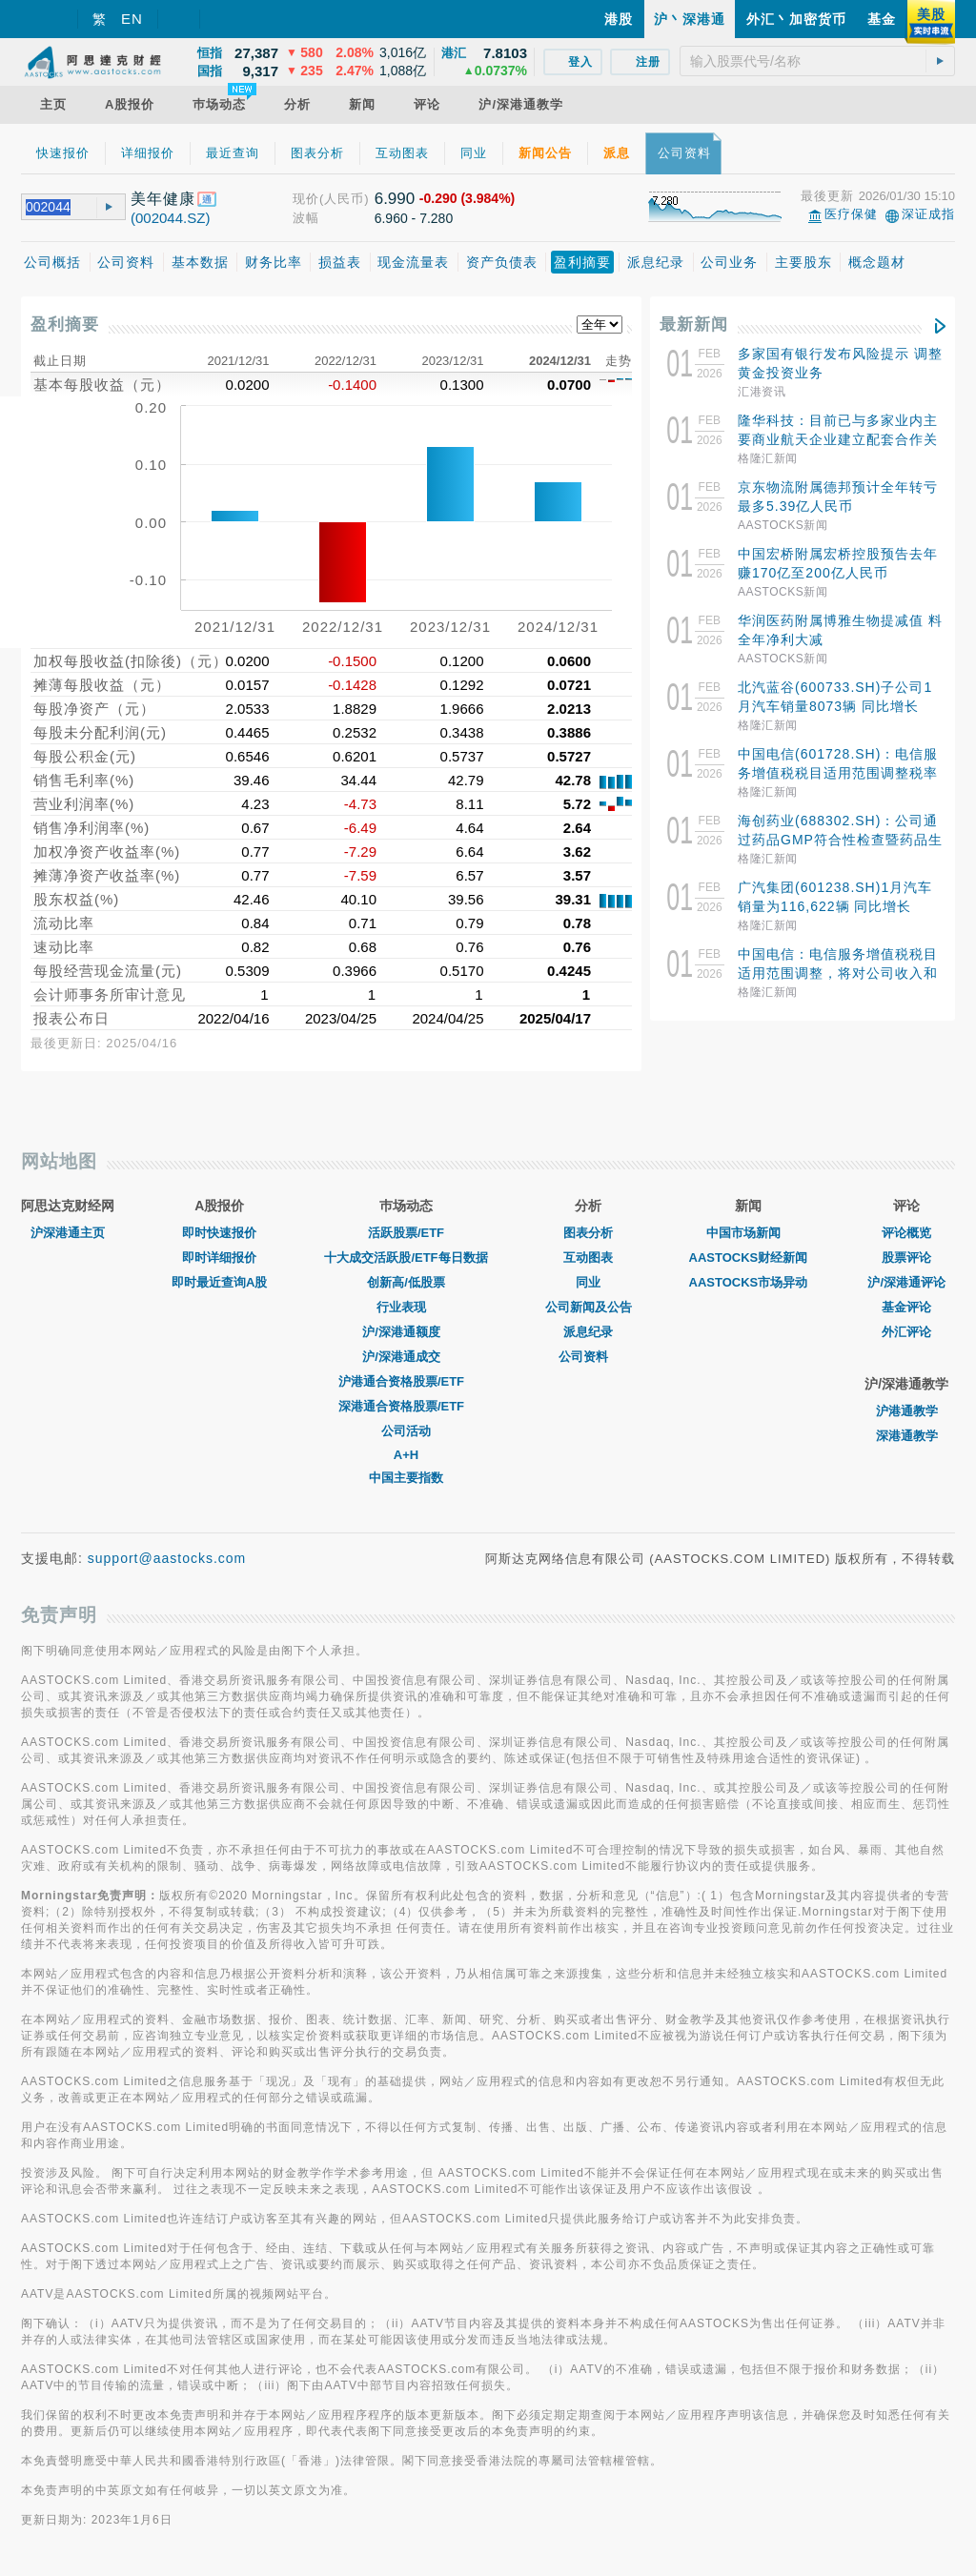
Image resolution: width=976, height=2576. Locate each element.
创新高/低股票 (406, 1282)
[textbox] (817, 61)
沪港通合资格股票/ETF (406, 1381)
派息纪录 (588, 1332)
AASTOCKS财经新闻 (748, 1257)
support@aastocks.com (167, 1558)
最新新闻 (694, 324)
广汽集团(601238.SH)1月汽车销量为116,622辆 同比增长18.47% (835, 906)
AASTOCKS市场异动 (748, 1282)
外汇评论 (906, 1332)
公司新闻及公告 (588, 1307)
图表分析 (588, 1233)
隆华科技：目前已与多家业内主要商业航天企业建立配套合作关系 (838, 439)
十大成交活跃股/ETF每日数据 (405, 1257)
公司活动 (406, 1431)
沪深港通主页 (67, 1233)
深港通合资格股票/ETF (406, 1406)
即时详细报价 (219, 1257)
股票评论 (906, 1257)
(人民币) (344, 199)
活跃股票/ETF (406, 1233)
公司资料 (588, 1356)
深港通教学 (907, 1436)
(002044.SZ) (170, 218)
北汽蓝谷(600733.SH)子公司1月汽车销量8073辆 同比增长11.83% (835, 706)
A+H (406, 1455)
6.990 (395, 199)
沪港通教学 (907, 1411)
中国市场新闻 (748, 1233)
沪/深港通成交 (406, 1356)
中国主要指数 (406, 1478)
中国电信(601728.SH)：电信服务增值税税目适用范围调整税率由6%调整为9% (838, 773)
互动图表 (588, 1257)
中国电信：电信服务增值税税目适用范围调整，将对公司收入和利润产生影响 (838, 973)
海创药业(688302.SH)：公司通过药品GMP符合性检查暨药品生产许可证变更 (840, 839)
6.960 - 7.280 (414, 218)
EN (132, 18)
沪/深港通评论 (906, 1282)
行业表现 (406, 1307)
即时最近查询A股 (219, 1282)
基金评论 (906, 1307)
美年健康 (163, 199)
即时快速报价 (219, 1233)
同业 (588, 1282)
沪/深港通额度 (406, 1332)
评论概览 (906, 1233)
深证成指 (928, 214)
